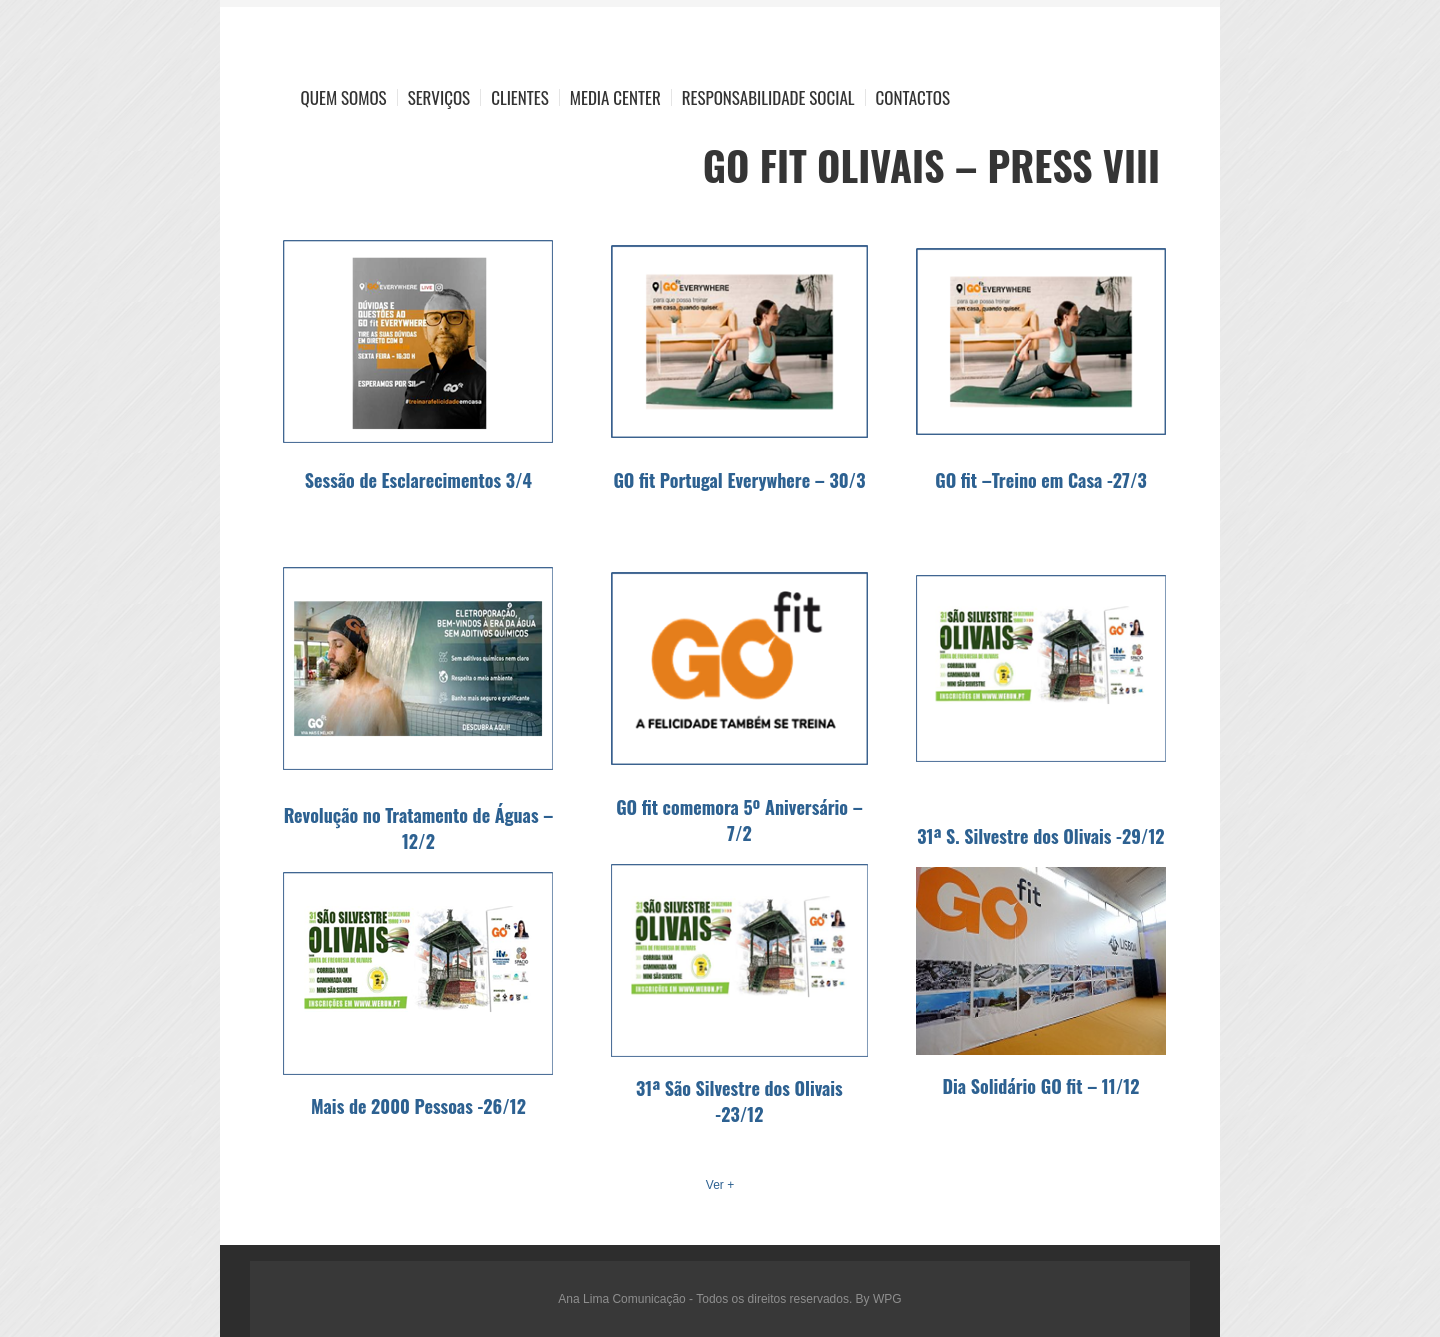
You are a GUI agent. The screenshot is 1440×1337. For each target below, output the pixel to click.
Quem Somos (344, 97)
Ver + (720, 1185)
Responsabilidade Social (768, 97)
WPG (887, 1299)
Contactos (913, 97)
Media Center (615, 97)
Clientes (520, 97)
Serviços (439, 97)
